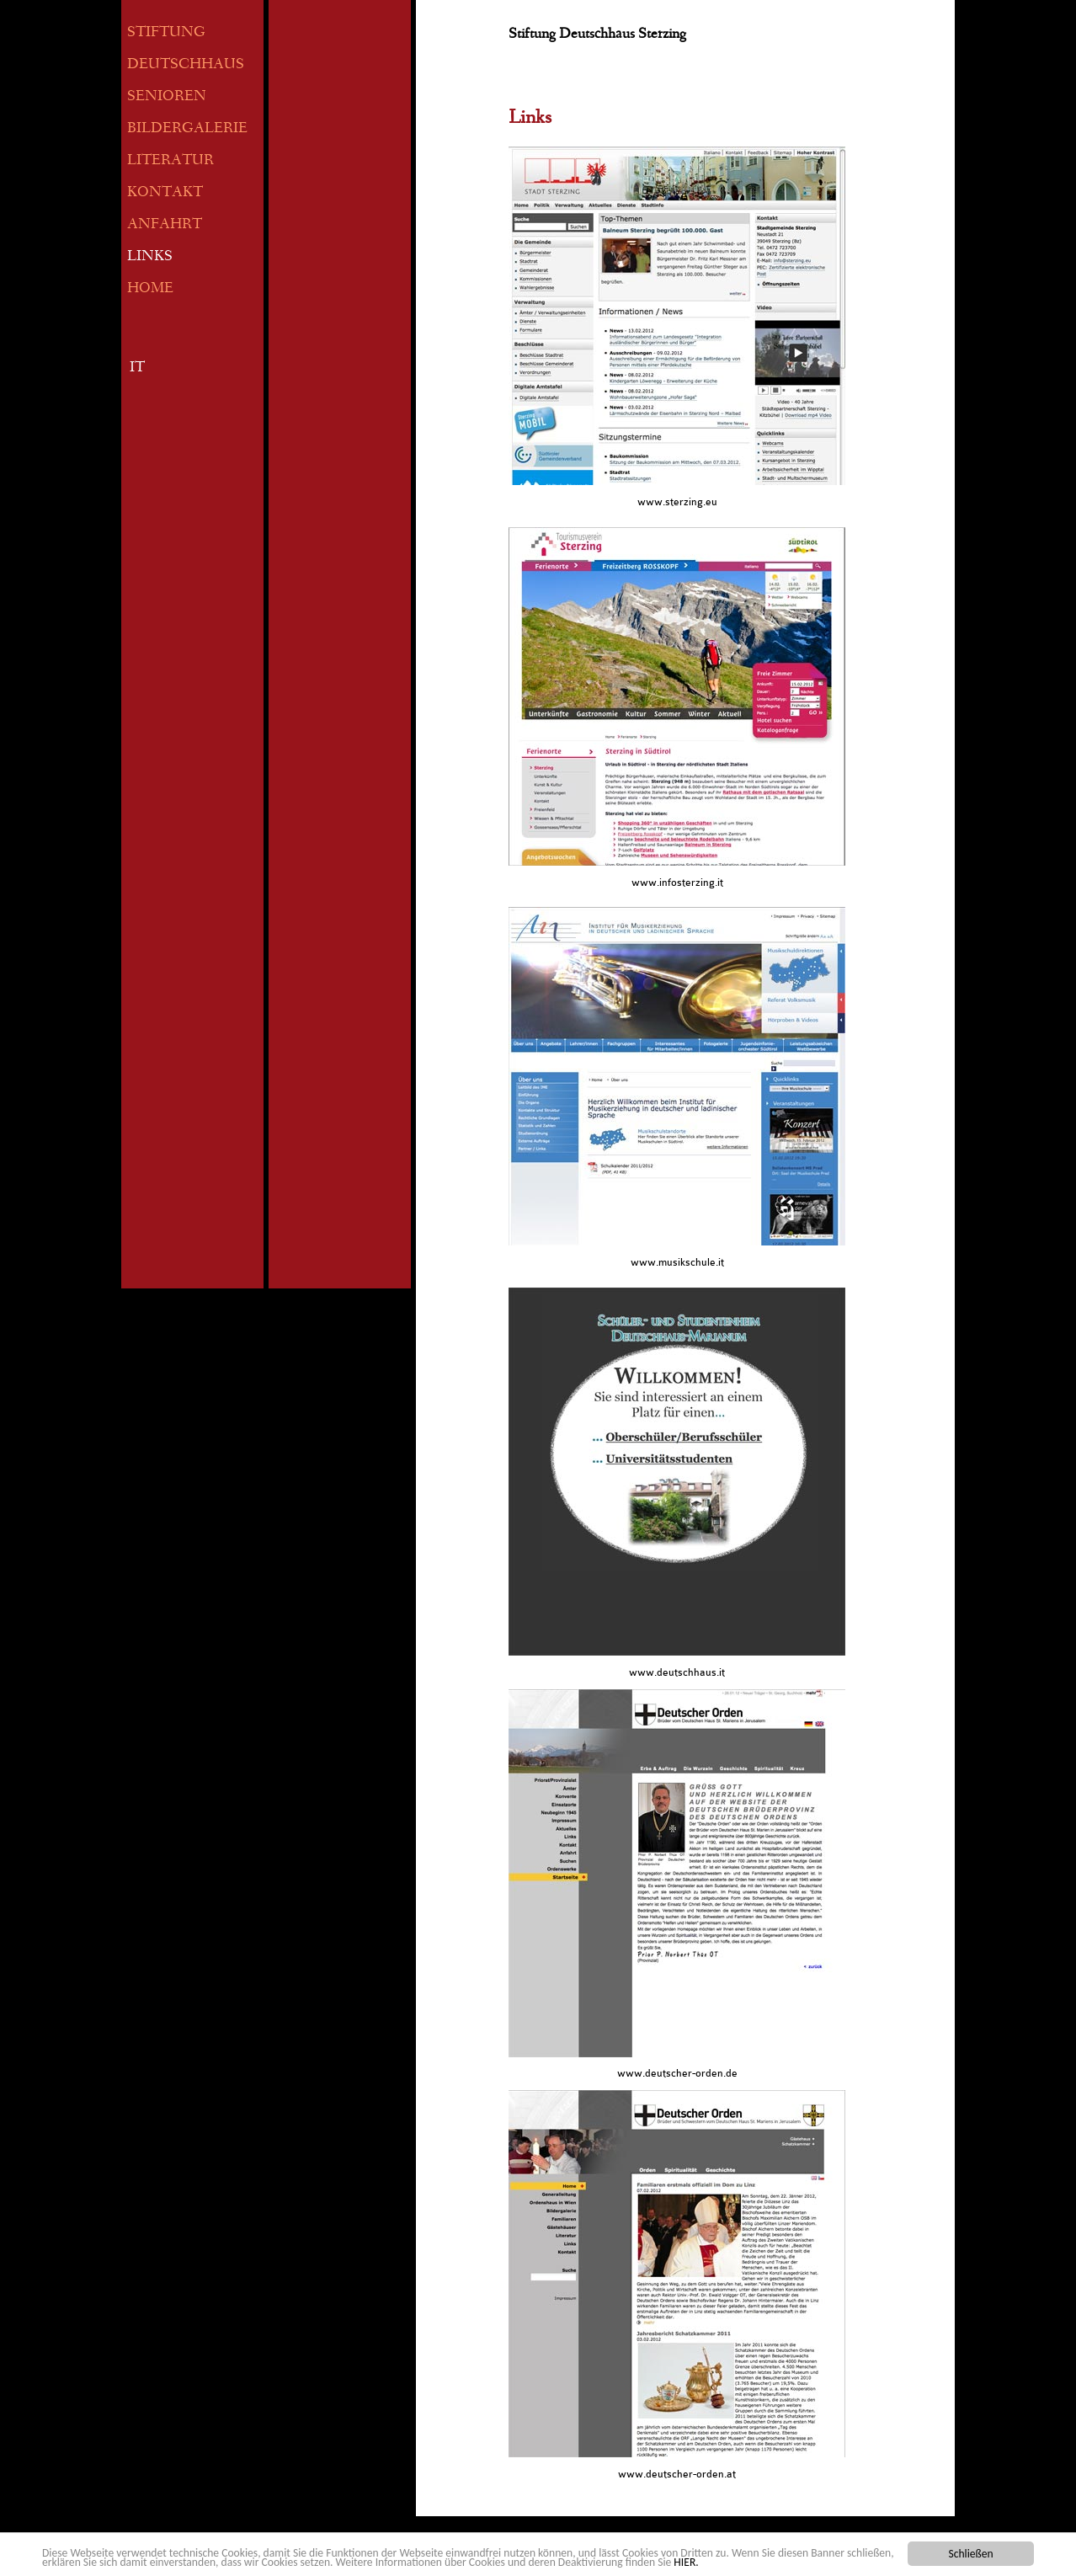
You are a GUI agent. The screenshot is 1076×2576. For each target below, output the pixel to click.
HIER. (686, 2563)
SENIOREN (166, 97)
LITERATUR (170, 161)
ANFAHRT (164, 225)
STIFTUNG (166, 33)
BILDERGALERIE (187, 129)
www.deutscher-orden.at (677, 2474)
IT (137, 368)
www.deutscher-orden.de (677, 2073)
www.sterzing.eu (677, 502)
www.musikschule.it (677, 1262)
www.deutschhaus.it (677, 1672)
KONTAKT (165, 193)
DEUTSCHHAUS (185, 65)
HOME (150, 289)
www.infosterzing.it (677, 882)
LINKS (150, 257)
